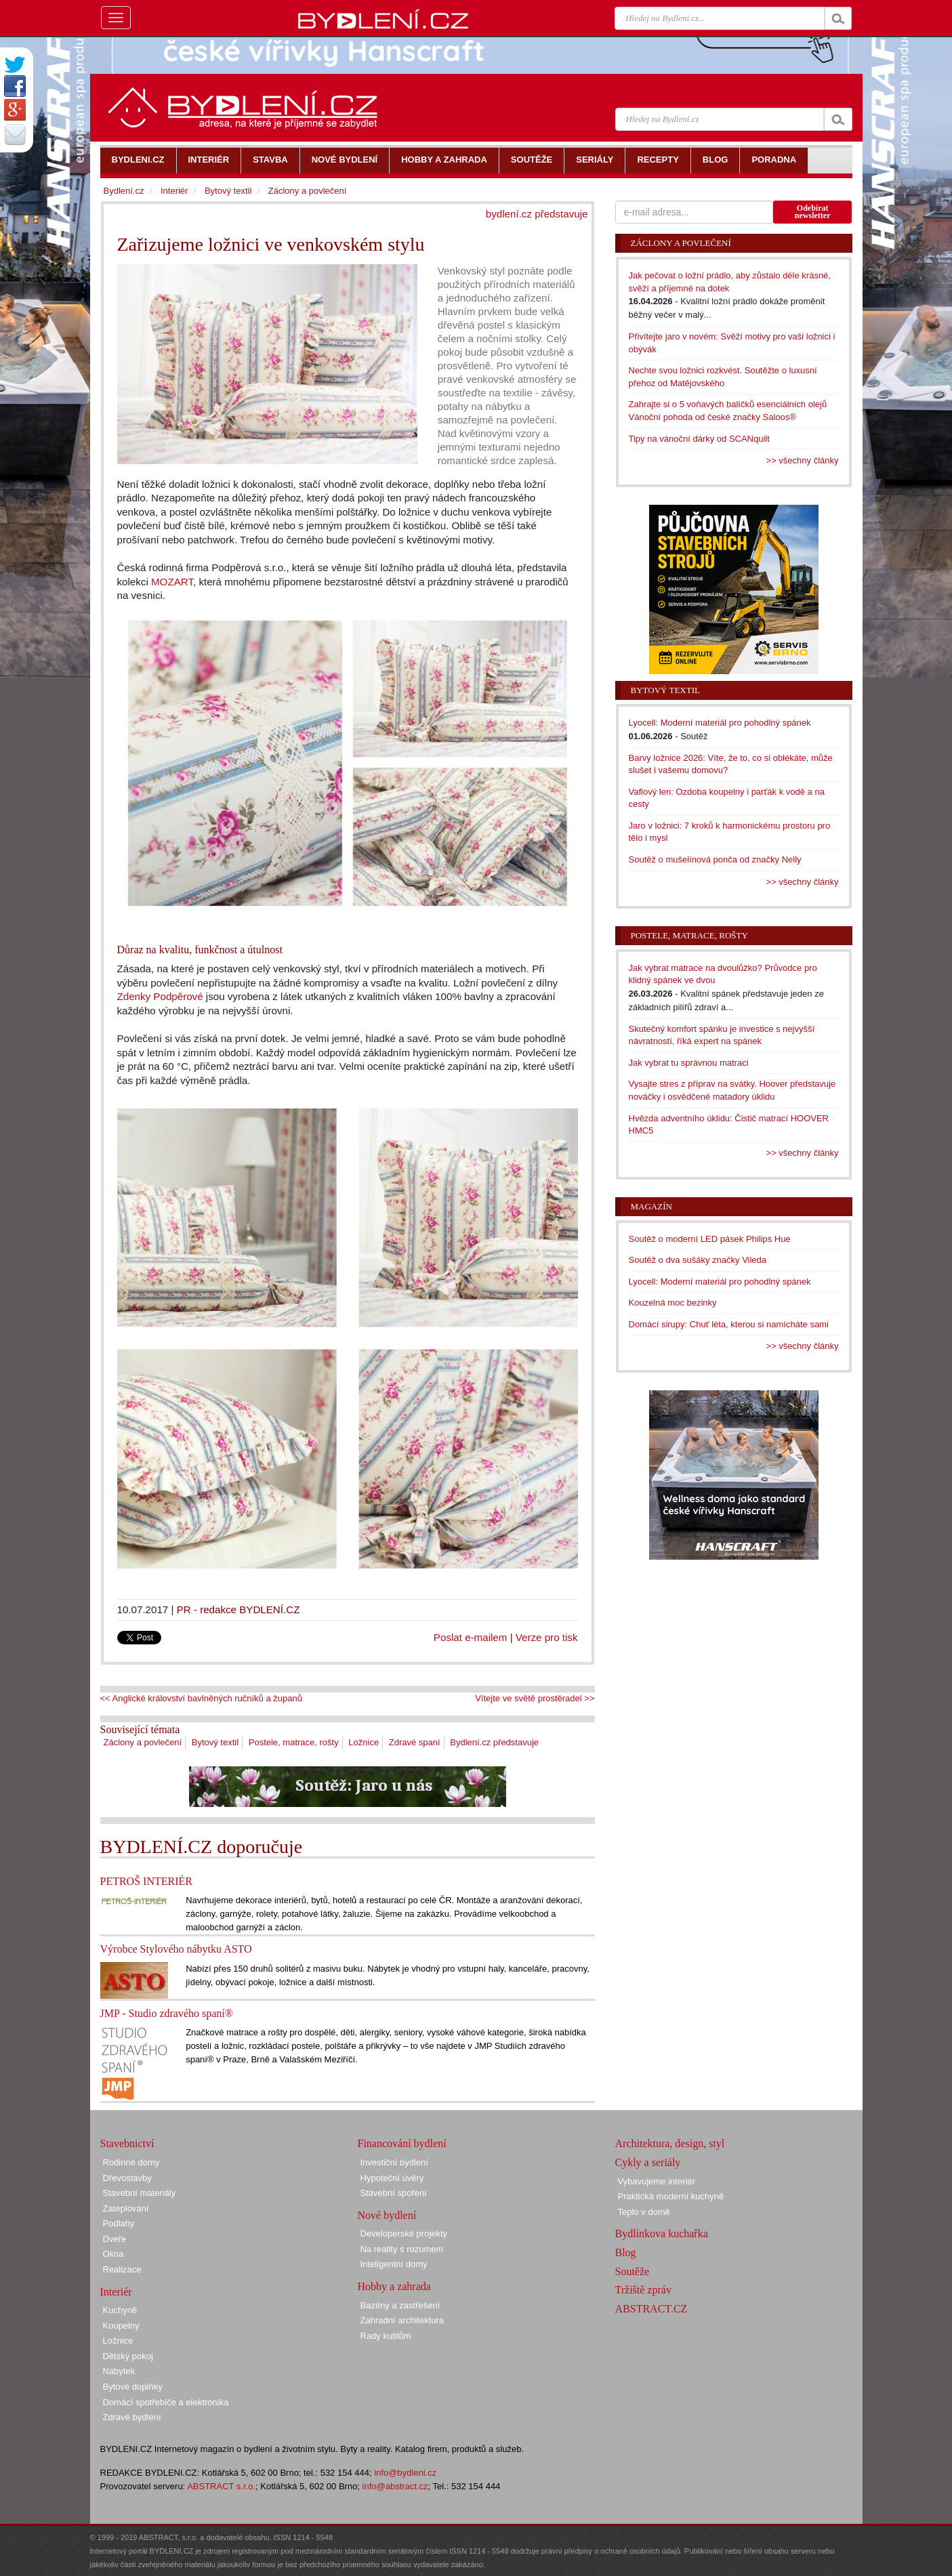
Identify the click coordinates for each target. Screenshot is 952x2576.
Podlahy (119, 2223)
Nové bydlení (387, 2215)
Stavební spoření (393, 2193)
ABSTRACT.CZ (651, 2308)
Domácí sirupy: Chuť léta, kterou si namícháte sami (729, 1324)
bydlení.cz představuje (537, 214)
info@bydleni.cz (405, 2473)
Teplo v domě (644, 2212)
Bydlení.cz (124, 191)
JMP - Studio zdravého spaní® (166, 2013)
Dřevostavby (127, 2178)
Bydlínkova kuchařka (661, 2233)
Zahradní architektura (402, 2320)
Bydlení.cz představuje (494, 1742)
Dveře (115, 2239)
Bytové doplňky (133, 2387)
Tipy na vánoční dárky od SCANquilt (699, 439)
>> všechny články (802, 460)
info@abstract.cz (395, 2486)
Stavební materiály (139, 2193)
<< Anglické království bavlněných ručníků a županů (201, 1698)
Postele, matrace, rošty (294, 1742)
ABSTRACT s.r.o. (221, 2486)
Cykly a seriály (648, 2162)
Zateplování (126, 2208)
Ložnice (363, 1742)
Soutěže (632, 2271)
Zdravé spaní (414, 1742)
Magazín (651, 1206)
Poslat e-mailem (471, 1637)
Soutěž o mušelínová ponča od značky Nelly (715, 859)
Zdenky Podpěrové (160, 996)
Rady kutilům (385, 2336)
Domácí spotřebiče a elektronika (166, 2402)
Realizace (122, 2269)
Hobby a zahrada (394, 2286)
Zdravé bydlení (132, 2417)
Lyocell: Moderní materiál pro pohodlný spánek (720, 723)
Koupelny (121, 2326)
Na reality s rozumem (402, 2249)
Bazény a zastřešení (400, 2305)
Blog (625, 2252)
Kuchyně (120, 2310)
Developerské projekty (404, 2233)
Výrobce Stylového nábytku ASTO (176, 1949)
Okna (113, 2254)
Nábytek (119, 2371)
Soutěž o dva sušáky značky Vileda (698, 1260)
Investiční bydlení (394, 2162)
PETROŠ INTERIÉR (146, 1881)
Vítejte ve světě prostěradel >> (534, 1698)
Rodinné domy (131, 2162)
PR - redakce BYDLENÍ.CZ (238, 1609)
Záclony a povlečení (143, 1742)
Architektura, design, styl (670, 2143)
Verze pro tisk (547, 1637)
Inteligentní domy (394, 2264)
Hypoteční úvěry (392, 2178)
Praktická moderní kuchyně (671, 2196)
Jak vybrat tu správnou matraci (689, 1063)
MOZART (172, 581)
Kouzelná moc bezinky (673, 1302)
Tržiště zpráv (643, 2289)
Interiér (174, 191)
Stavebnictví (127, 2143)
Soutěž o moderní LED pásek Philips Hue (710, 1239)
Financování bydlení (402, 2143)
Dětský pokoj (128, 2356)
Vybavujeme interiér (656, 2181)
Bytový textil (215, 1742)
